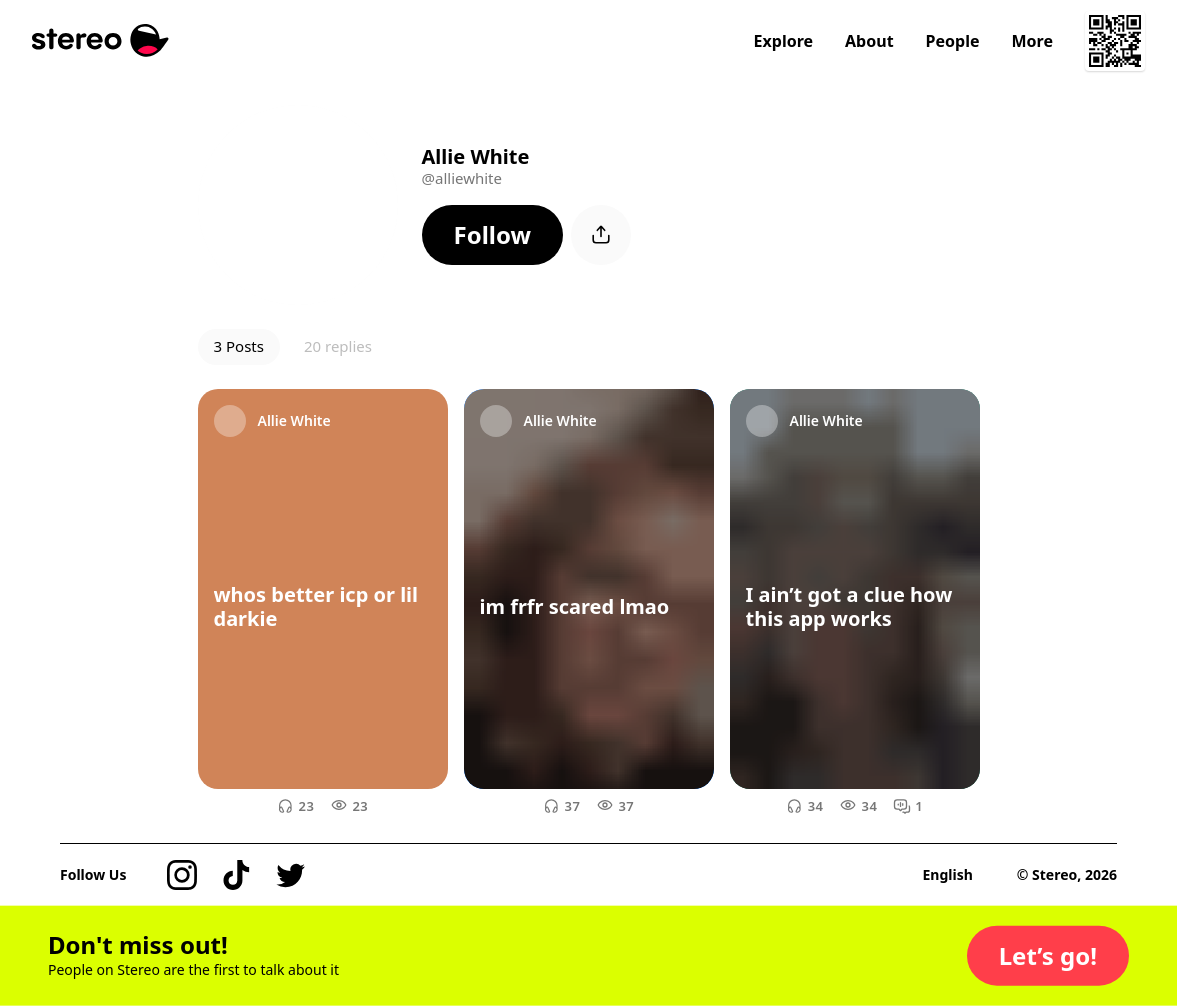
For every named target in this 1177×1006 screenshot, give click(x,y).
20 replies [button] (338, 346)
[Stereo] (100, 40)
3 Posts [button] (239, 346)
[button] (493, 235)
